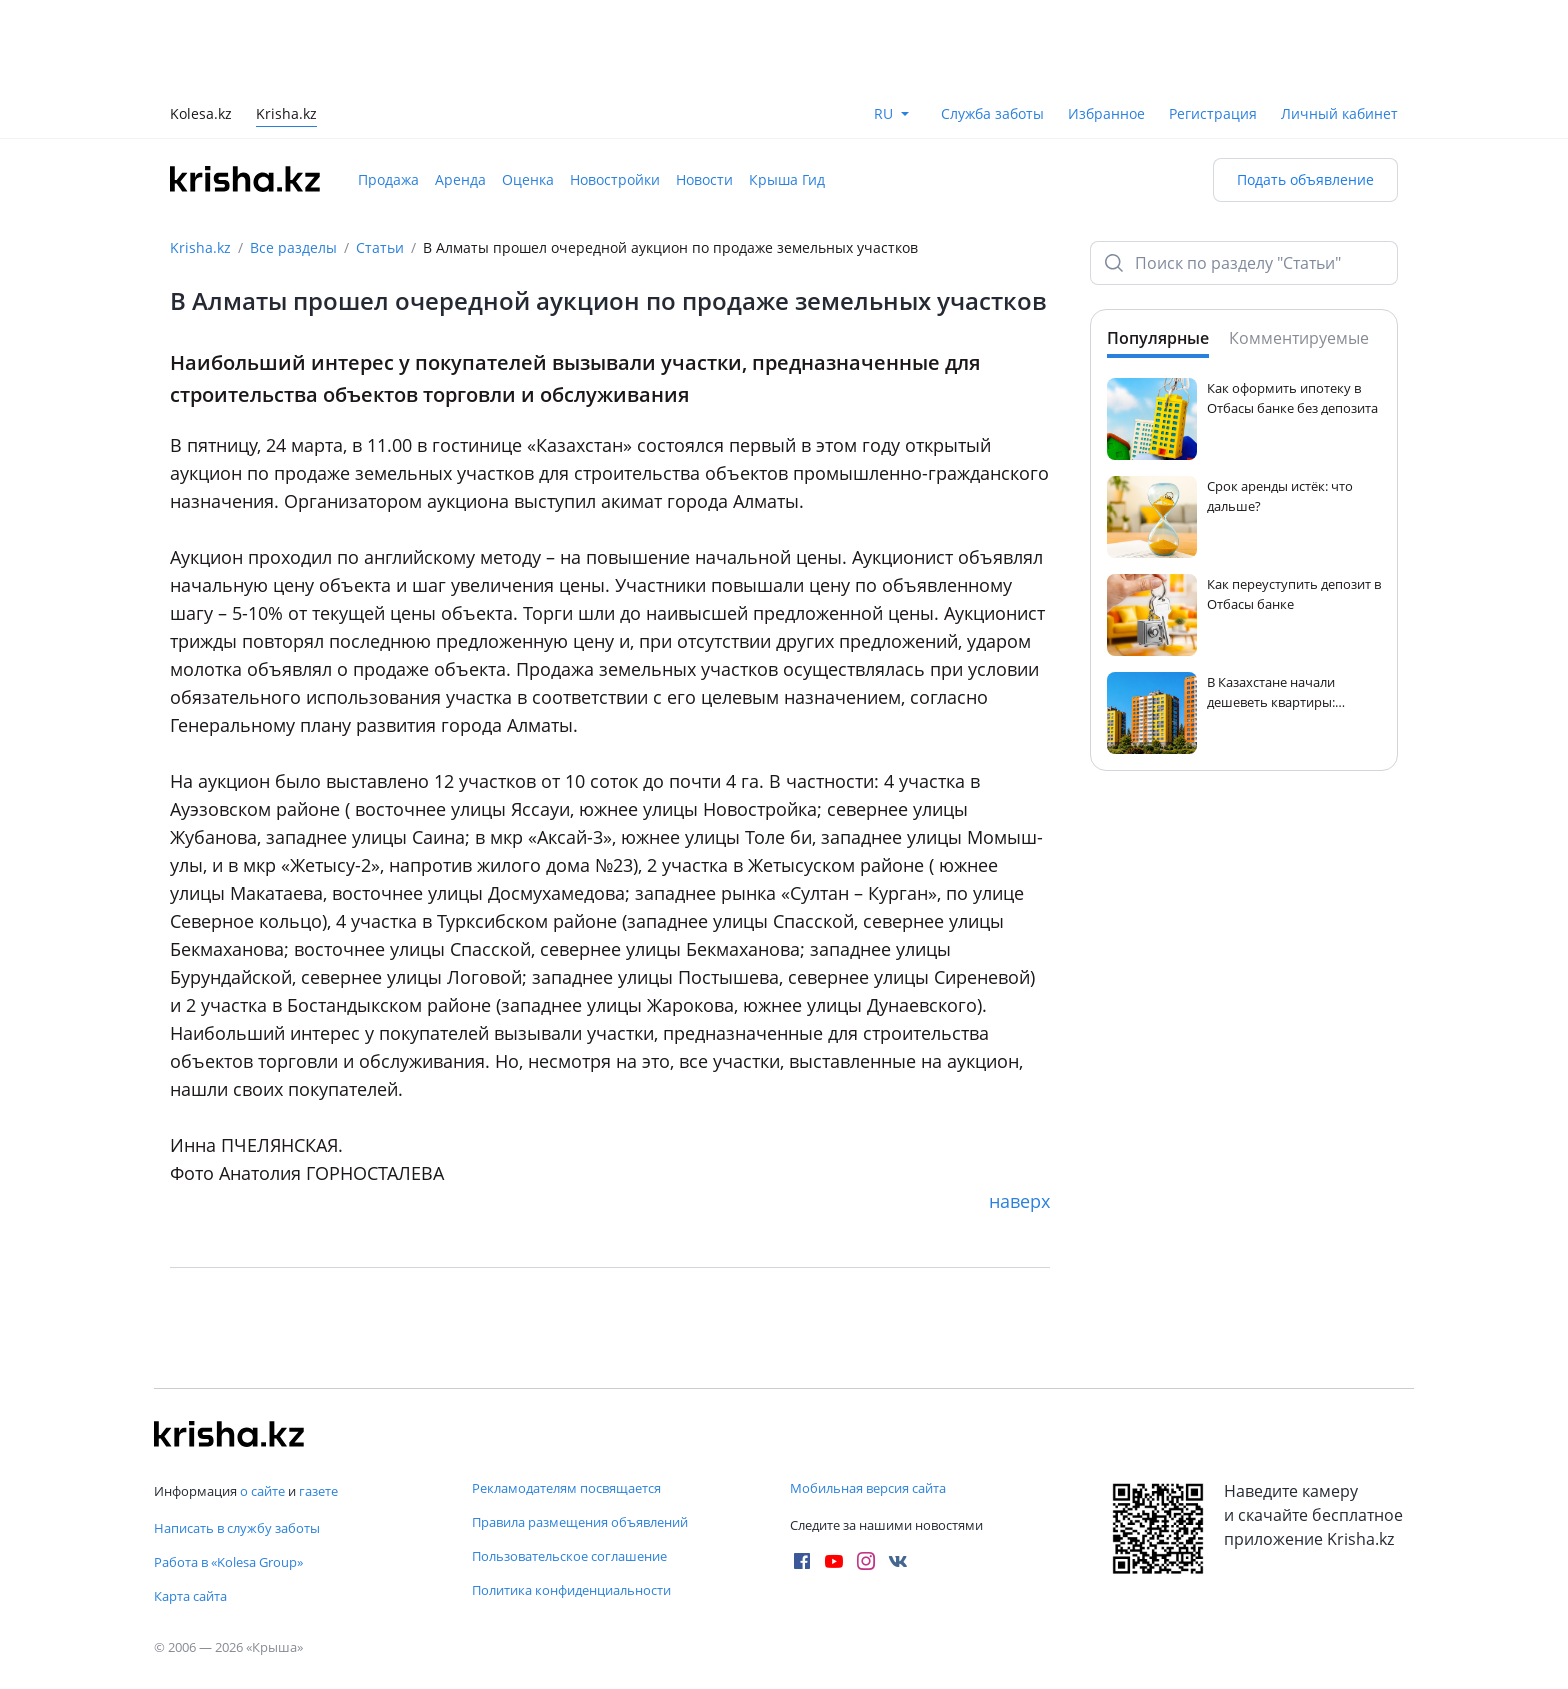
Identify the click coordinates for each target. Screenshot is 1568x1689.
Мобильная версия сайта (868, 1488)
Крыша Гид (787, 179)
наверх (1019, 1201)
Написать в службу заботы (237, 1528)
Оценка (528, 179)
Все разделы (293, 247)
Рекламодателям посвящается (566, 1488)
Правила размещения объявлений (580, 1522)
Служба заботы (992, 113)
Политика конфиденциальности (571, 1590)
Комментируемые (1299, 338)
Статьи (380, 247)
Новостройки (615, 179)
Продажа (388, 179)
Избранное (1106, 113)
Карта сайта (190, 1596)
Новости (704, 179)
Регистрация (1213, 113)
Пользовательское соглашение (569, 1556)
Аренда (460, 179)
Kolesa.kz (201, 115)
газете (318, 1491)
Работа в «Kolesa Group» (228, 1562)
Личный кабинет (1339, 113)
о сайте (262, 1491)
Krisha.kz (200, 247)
